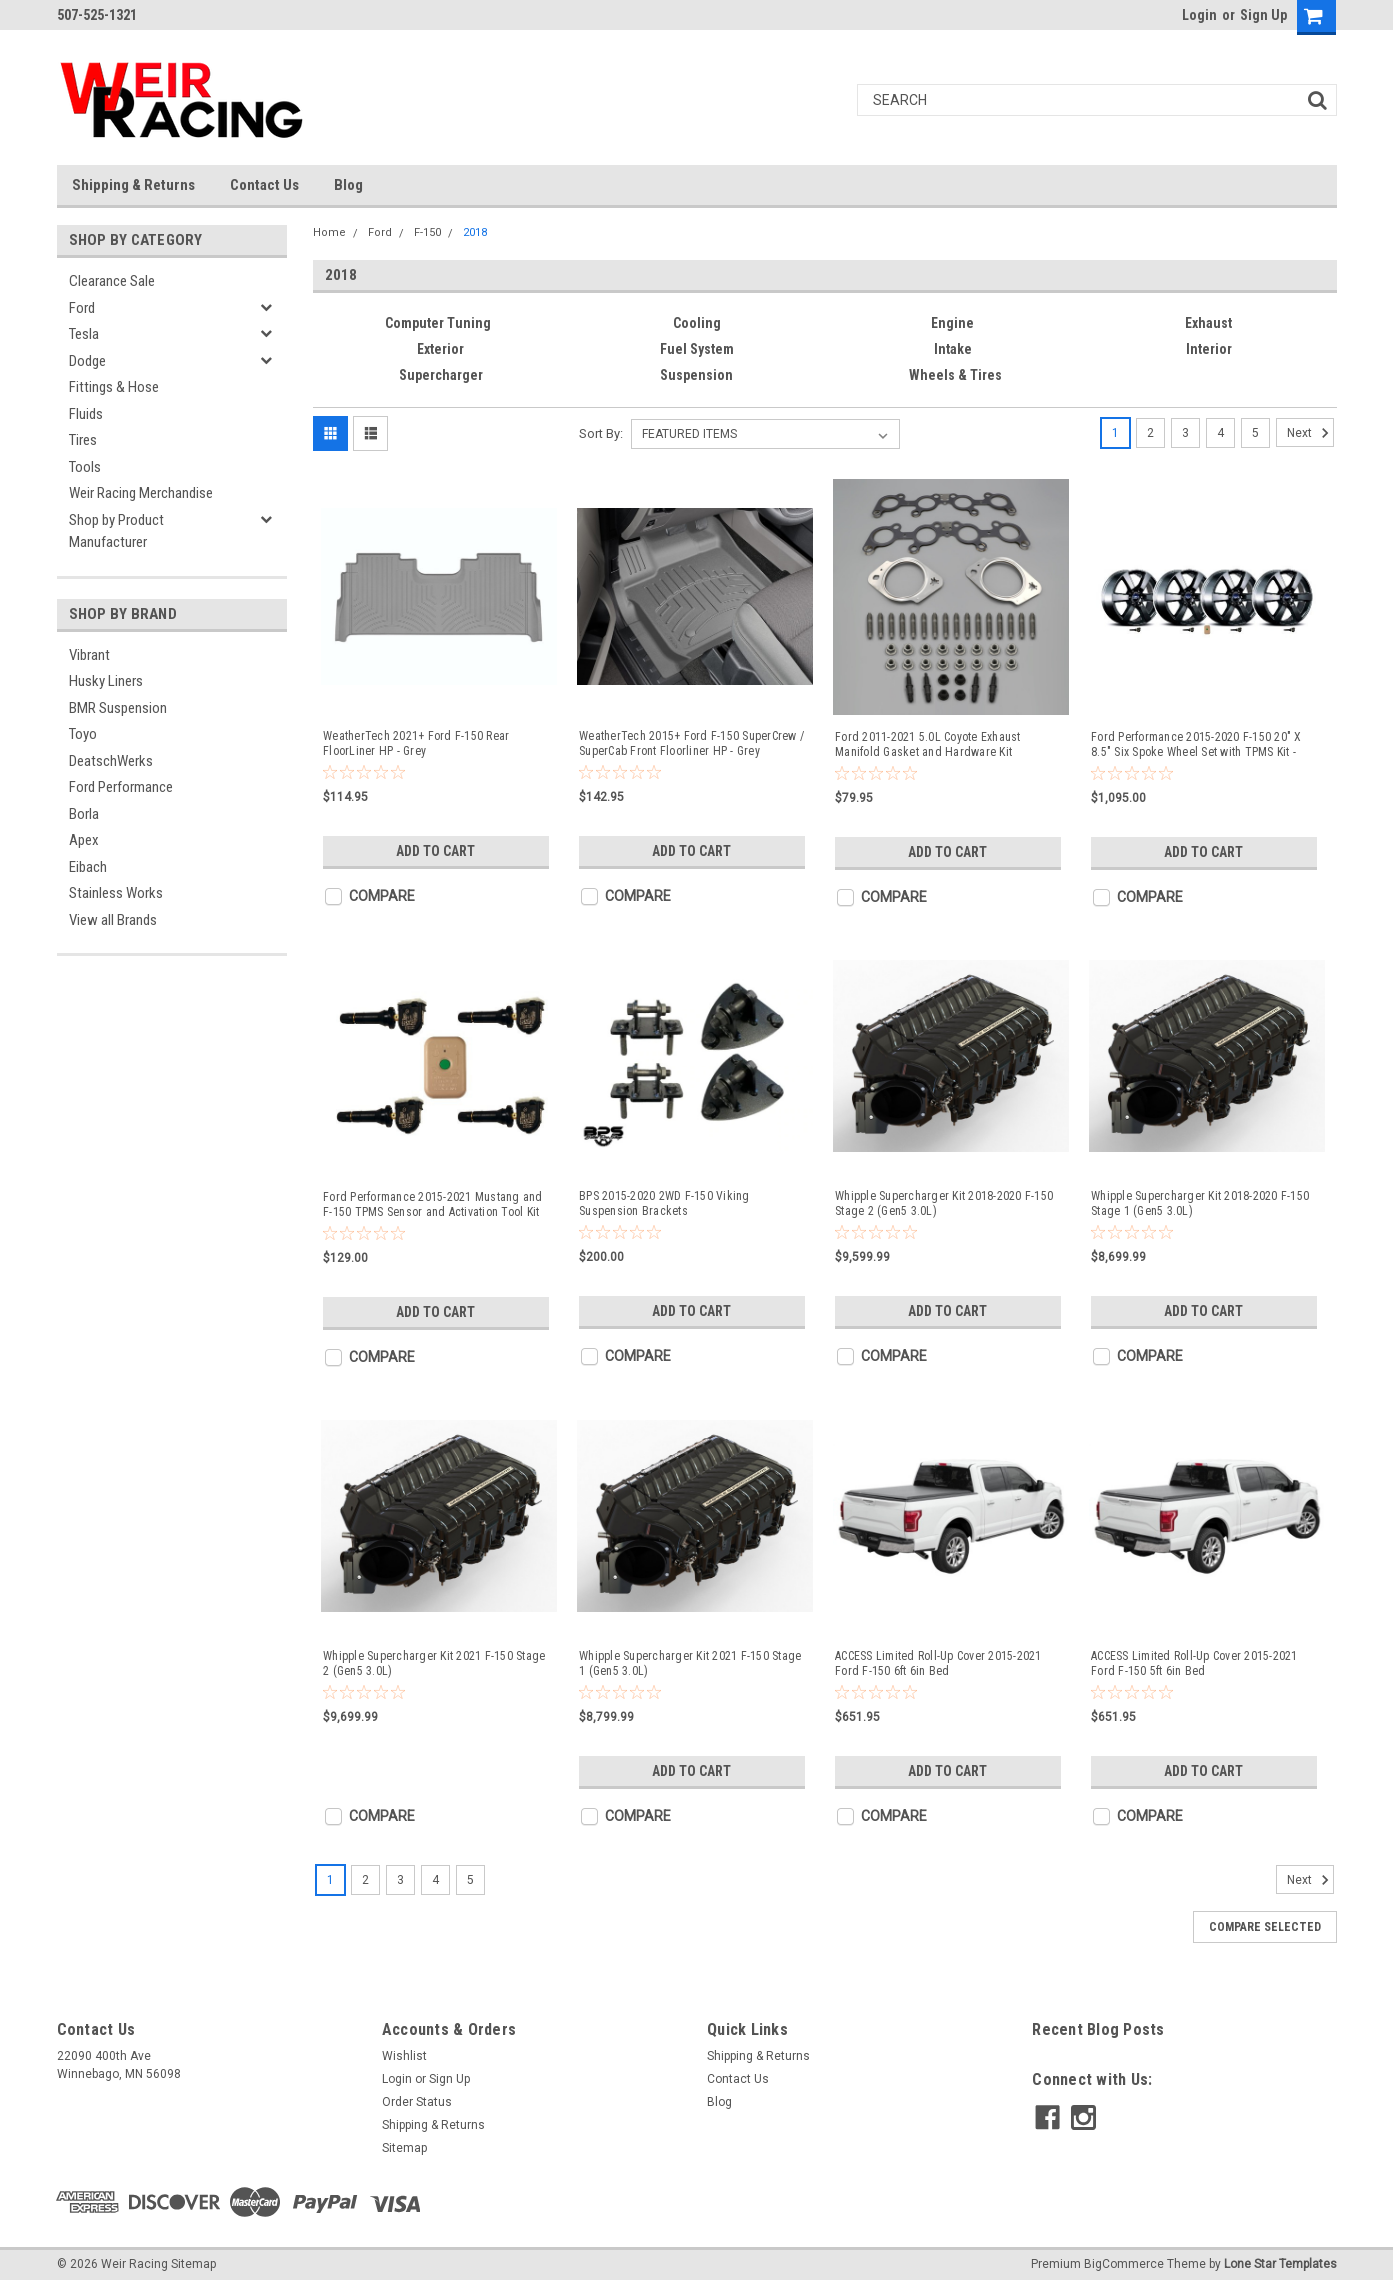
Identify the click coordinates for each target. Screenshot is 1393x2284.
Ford (82, 308)
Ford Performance (121, 787)
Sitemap (404, 2148)
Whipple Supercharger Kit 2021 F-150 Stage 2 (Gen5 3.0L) (434, 1663)
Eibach (88, 867)
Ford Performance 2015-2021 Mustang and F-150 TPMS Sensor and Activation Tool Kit (433, 1204)
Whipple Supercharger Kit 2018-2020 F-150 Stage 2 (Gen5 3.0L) (944, 1203)
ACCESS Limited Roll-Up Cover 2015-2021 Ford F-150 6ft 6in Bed (938, 1663)
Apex (84, 840)
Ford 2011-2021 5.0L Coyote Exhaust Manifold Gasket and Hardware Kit (928, 744)
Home (329, 232)
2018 (475, 232)
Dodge (87, 361)
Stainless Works (116, 893)
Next (1310, 433)
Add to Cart (435, 851)
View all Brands (113, 920)
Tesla (84, 334)
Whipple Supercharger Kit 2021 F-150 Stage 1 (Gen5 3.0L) (690, 1663)
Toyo (83, 734)
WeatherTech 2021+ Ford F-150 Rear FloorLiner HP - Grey (416, 743)
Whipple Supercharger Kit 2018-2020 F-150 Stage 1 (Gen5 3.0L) (1200, 1203)
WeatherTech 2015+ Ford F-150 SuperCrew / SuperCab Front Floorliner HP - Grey (691, 743)
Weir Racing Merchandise (141, 493)
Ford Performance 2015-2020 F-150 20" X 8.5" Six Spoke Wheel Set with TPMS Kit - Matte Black (1196, 745)
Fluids (86, 414)
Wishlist (404, 2056)
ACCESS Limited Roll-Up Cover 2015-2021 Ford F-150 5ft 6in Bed (1194, 1663)
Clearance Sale (112, 281)
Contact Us (264, 185)
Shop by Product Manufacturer (116, 531)
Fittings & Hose (114, 387)
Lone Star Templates (1280, 2264)
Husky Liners (106, 681)
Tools (85, 467)
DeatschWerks (111, 761)
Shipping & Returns (133, 185)
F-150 (427, 232)
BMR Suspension (118, 708)
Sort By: (601, 433)
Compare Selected (1265, 1927)
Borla (84, 814)
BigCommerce (1124, 2264)
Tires (83, 440)
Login (1199, 15)
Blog (348, 185)
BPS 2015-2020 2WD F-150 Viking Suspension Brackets (664, 1203)
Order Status (417, 2102)
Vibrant (89, 655)
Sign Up (1263, 15)
